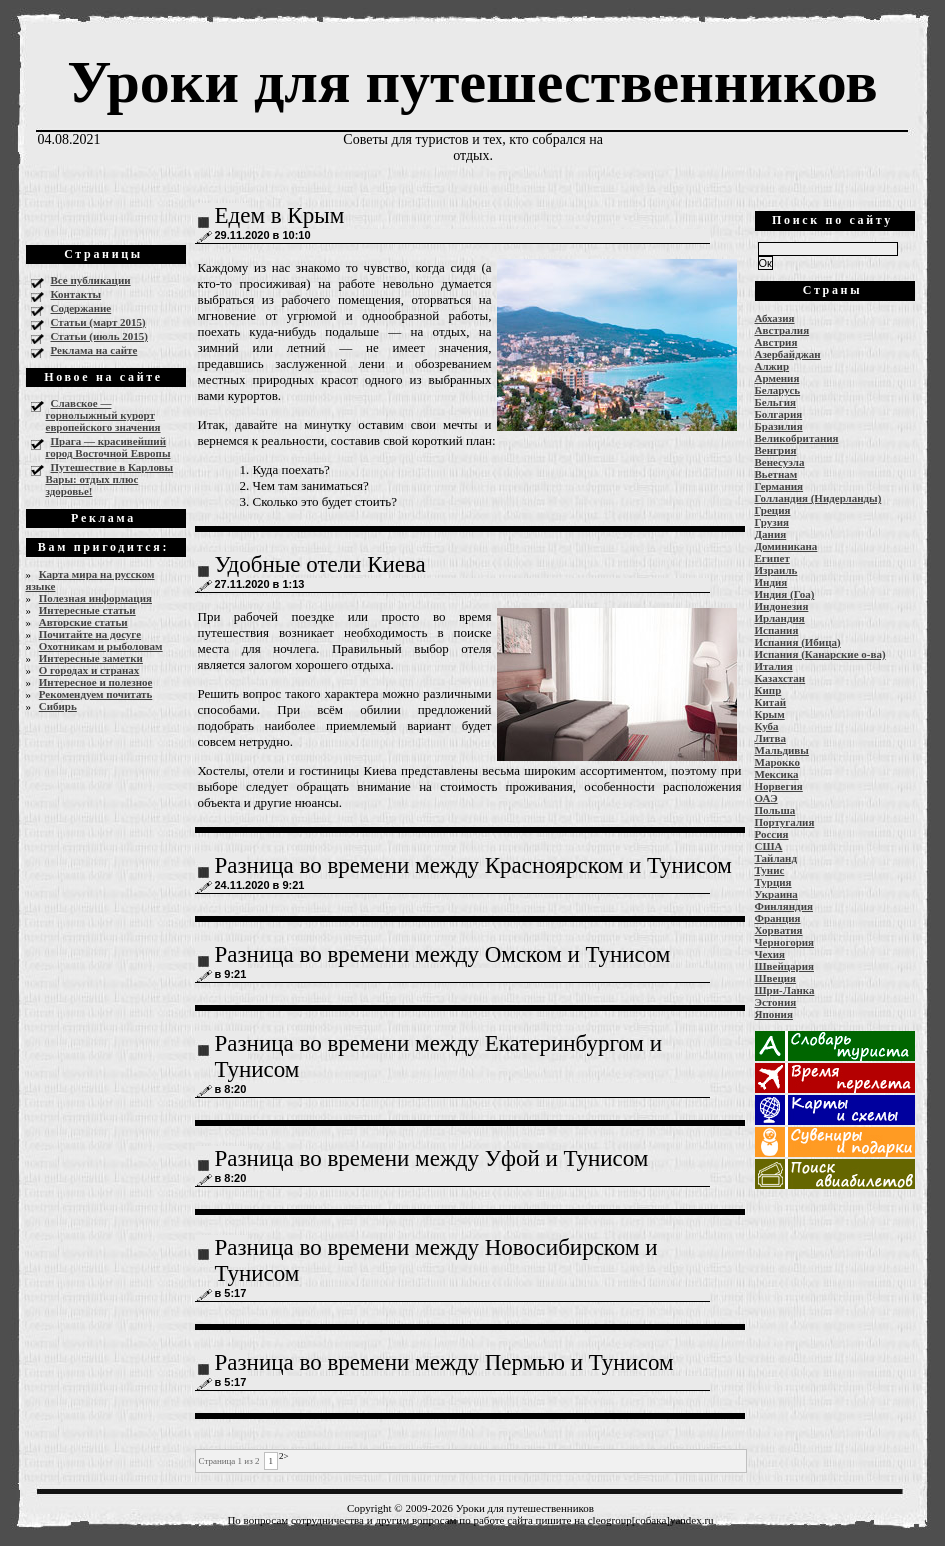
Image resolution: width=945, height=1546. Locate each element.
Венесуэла (780, 462)
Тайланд (776, 858)
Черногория (785, 942)
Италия (774, 666)
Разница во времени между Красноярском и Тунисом (473, 865)
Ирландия (780, 618)
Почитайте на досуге (90, 634)
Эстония (776, 1002)
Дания (771, 534)
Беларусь (778, 390)
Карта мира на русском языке (90, 580)
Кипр (768, 690)
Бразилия (779, 426)
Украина (776, 894)
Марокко (778, 762)
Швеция (776, 978)
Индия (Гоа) (785, 594)
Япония (774, 1014)
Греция (773, 510)
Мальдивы (782, 750)
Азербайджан (788, 354)
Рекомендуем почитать (96, 694)
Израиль (776, 570)
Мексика (777, 774)
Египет (772, 558)
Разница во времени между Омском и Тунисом (443, 954)
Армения (777, 378)
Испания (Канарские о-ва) (820, 654)
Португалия (785, 822)
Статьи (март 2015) (98, 322)
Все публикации (91, 280)
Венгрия (776, 450)
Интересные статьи (87, 610)
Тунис (770, 870)
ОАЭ (766, 798)
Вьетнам (776, 474)
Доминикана (786, 546)
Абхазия (775, 318)
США (769, 846)
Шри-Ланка (785, 990)
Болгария (779, 414)
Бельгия (775, 402)
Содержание (81, 308)
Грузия (772, 522)
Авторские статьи (83, 622)
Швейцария (785, 966)
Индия (771, 582)
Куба (767, 726)
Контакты (76, 294)
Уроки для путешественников (472, 82)
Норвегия (779, 786)
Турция (773, 882)
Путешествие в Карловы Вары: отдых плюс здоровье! (110, 479)
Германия (779, 486)
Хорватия (779, 930)
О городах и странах (89, 670)
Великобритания (797, 438)
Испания (777, 630)
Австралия (782, 330)
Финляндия (784, 906)
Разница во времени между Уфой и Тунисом (432, 1158)
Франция (778, 918)
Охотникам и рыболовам (101, 646)
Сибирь (58, 706)
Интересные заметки (91, 658)
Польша (775, 810)
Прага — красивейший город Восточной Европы (108, 447)
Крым (770, 714)
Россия (772, 834)
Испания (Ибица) (798, 642)
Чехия (770, 954)
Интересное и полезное (96, 682)
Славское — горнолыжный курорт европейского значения (103, 415)
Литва (770, 738)
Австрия (776, 342)
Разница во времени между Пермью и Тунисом (444, 1362)
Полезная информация (95, 598)
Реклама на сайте (94, 350)
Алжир (772, 366)
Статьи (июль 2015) (99, 336)
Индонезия (782, 606)
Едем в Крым (280, 215)
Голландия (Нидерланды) (818, 498)
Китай (771, 702)
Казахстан (780, 678)
